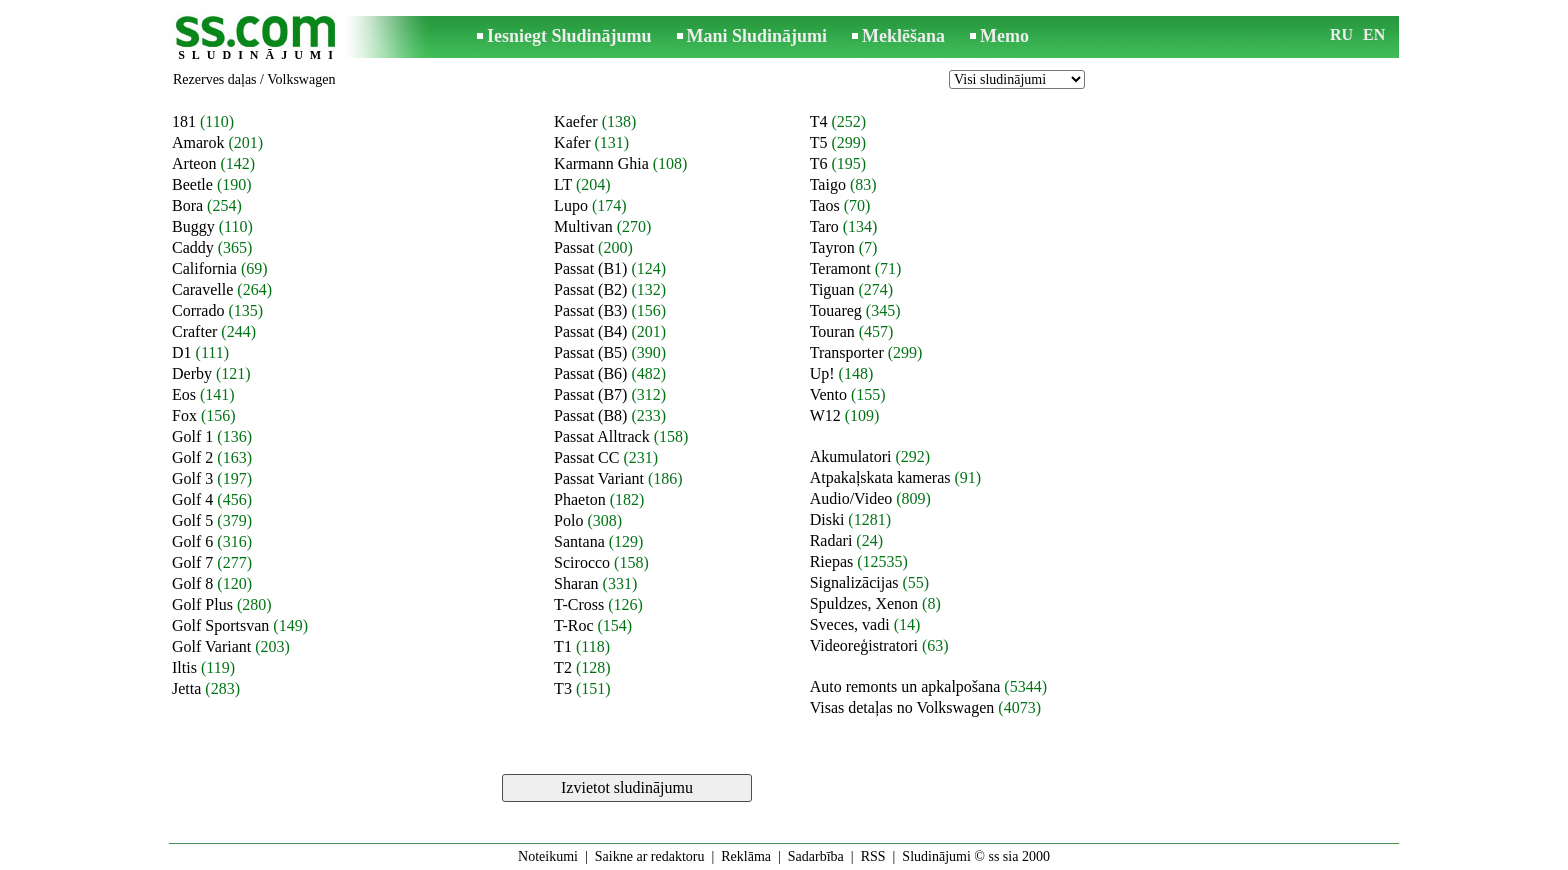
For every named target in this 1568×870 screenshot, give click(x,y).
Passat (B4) (590, 331)
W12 (825, 415)
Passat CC (586, 457)
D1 (182, 352)
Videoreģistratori (864, 645)
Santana (579, 541)
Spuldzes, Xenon (864, 603)
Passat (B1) (590, 268)
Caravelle (202, 289)
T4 (819, 121)
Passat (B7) (590, 394)
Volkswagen (301, 79)
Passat (574, 247)
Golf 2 (192, 457)
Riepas (832, 561)
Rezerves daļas (215, 79)
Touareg (836, 310)
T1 (563, 646)
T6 (819, 163)
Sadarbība (816, 856)
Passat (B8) (590, 415)
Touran (832, 331)
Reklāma (746, 856)
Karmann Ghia (601, 163)
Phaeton (580, 499)
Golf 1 (192, 436)
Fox (184, 415)
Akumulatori (851, 456)
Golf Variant (211, 646)
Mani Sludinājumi (757, 36)
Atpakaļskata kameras (880, 477)
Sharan (576, 583)
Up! (822, 373)
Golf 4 (192, 499)
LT (563, 184)
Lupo (571, 205)
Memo (1004, 36)
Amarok (198, 142)
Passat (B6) (590, 373)
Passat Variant (599, 478)
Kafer (572, 142)
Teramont (840, 268)
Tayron (832, 247)
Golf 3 (192, 478)
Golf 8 (192, 583)
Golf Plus (202, 604)
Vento (828, 394)
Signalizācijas (854, 582)
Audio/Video (851, 498)
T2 (563, 667)
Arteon (194, 163)
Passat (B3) (590, 310)
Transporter (847, 352)
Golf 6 (192, 541)
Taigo (828, 184)
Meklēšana (903, 36)
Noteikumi (548, 856)
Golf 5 (192, 520)
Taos (825, 205)
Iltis (184, 667)
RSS (873, 856)
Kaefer (576, 121)
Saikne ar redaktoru (650, 856)
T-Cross (579, 604)
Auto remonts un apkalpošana (905, 686)
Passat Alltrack (602, 436)
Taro (824, 226)
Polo (568, 520)
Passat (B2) (590, 289)
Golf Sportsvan (220, 625)
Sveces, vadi (850, 624)
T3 (563, 688)
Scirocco (582, 562)
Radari (831, 540)
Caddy (193, 247)
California (204, 268)
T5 (819, 142)
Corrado (198, 310)
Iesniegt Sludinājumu (569, 36)
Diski (827, 519)
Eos (184, 394)
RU (1341, 34)
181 (184, 121)
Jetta (186, 688)
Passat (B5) (590, 352)
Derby (192, 373)
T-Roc (573, 625)
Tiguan (832, 289)
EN (1374, 34)
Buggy (193, 226)
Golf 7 (192, 562)
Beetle (192, 184)
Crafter (194, 331)
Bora (187, 205)
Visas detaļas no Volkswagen (902, 707)
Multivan (583, 226)
